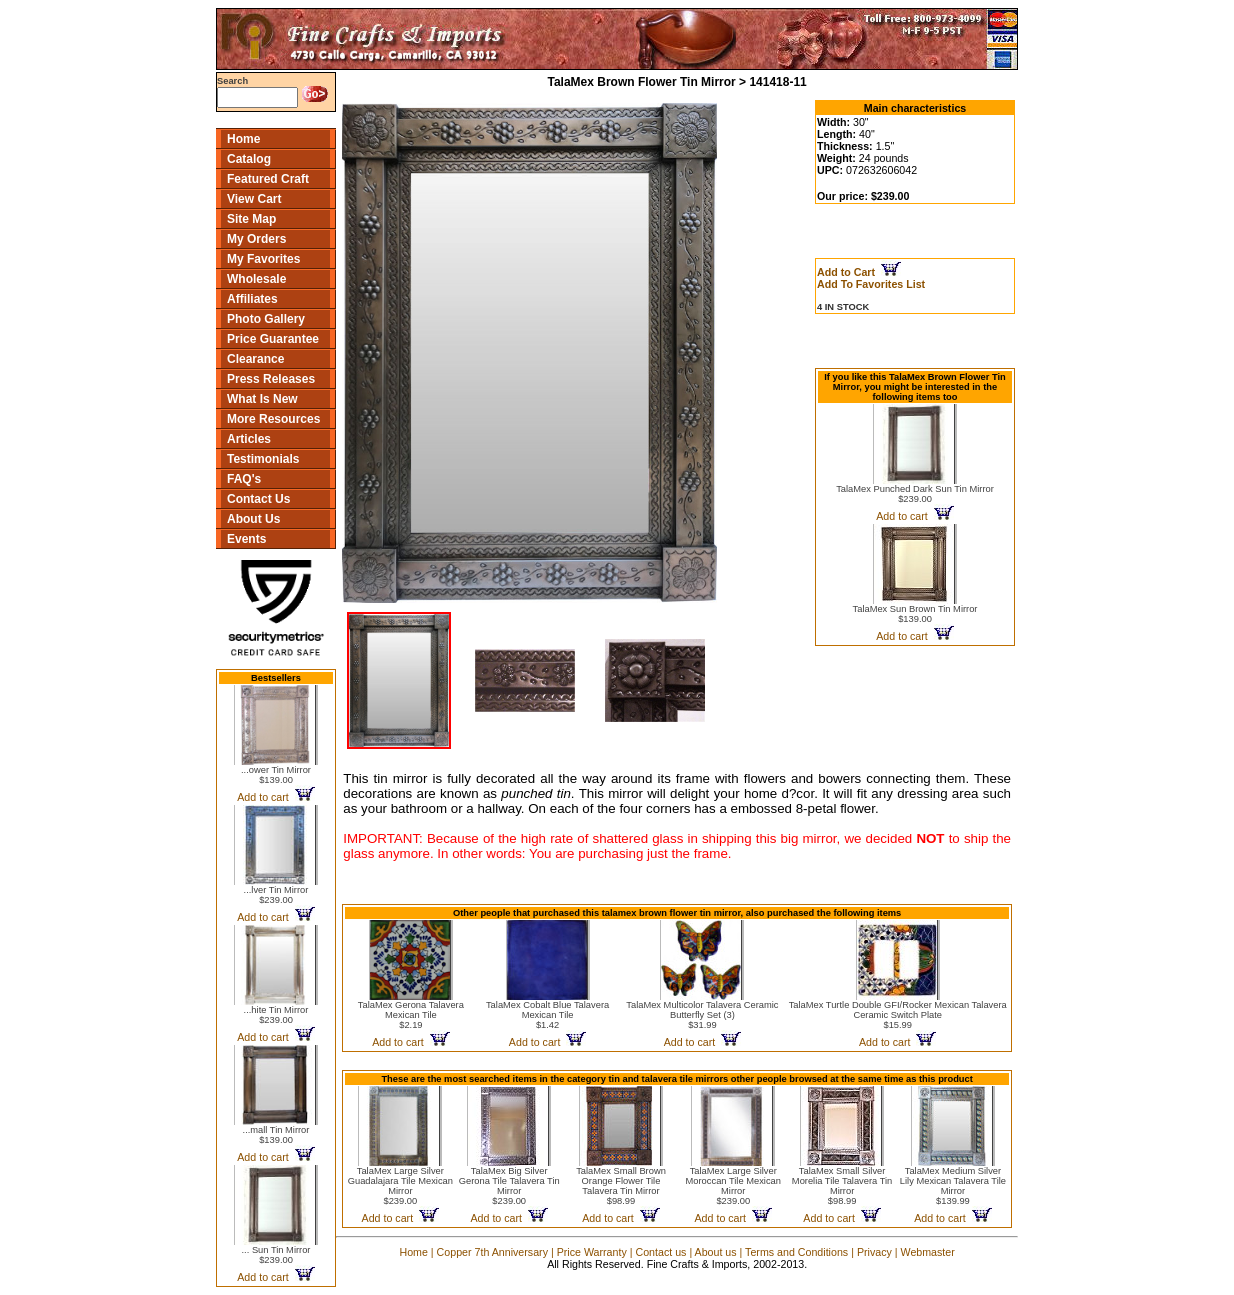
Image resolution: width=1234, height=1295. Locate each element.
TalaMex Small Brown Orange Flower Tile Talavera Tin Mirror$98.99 (621, 1186)
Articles (249, 439)
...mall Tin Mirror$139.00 (276, 1135)
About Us (253, 519)
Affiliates (252, 299)
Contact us (660, 1252)
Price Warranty (592, 1252)
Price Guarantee (273, 339)
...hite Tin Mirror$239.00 (276, 1015)
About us (716, 1252)
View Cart (254, 199)
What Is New (262, 399)
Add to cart (275, 797)
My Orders (256, 239)
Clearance (255, 359)
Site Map (251, 219)
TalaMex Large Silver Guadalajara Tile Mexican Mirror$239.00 (400, 1186)
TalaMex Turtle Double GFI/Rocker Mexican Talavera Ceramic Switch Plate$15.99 (898, 1015)
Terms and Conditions (796, 1252)
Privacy (874, 1252)
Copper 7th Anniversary (492, 1252)
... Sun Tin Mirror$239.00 (276, 1255)
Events (246, 539)
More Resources (273, 419)
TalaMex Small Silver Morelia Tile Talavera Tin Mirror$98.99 (842, 1186)
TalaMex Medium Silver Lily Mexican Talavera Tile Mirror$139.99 (953, 1186)
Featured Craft (268, 179)
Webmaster (928, 1252)
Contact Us (258, 499)
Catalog (249, 159)
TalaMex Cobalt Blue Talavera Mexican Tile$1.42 (547, 1015)
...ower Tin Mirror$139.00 (276, 775)
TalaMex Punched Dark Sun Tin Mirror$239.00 (915, 494)
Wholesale (256, 279)
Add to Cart (859, 272)
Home (243, 139)
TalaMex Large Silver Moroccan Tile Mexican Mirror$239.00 (733, 1186)
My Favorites (263, 259)
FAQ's (244, 479)
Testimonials (263, 459)
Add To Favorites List (871, 284)
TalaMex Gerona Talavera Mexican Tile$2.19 (411, 1015)
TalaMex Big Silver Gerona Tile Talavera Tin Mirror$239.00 (509, 1186)
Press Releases (271, 379)
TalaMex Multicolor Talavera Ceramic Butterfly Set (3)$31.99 (702, 1015)
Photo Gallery (266, 319)
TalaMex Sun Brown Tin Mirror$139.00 (915, 614)
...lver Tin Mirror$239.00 (276, 895)
